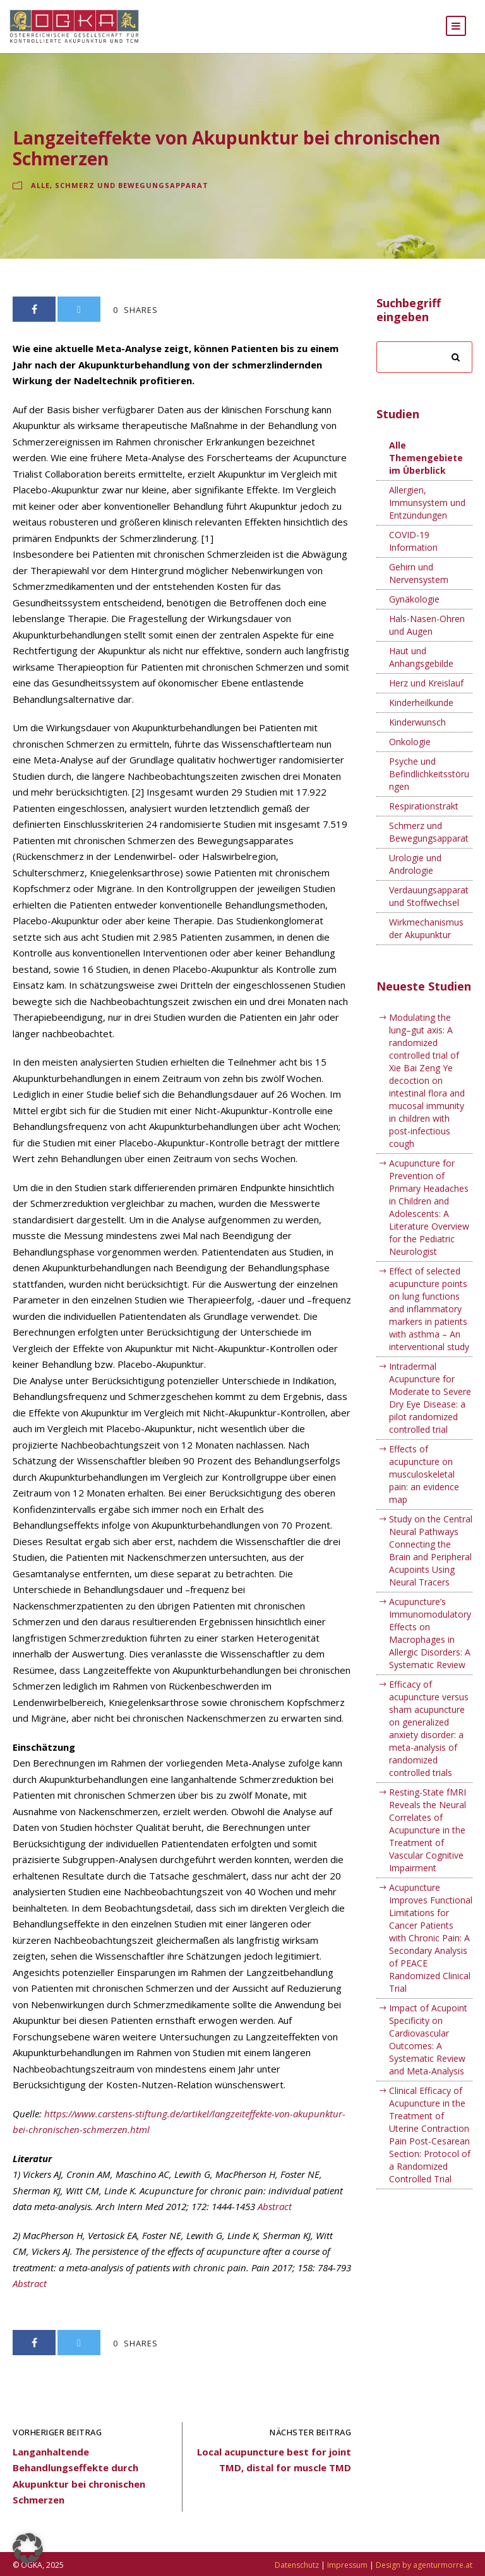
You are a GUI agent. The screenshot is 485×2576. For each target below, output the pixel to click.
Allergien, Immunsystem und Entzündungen (427, 515)
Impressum (347, 2565)
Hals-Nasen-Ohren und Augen (427, 637)
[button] (28, 2548)
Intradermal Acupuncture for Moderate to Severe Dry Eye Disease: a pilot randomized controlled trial (430, 1409)
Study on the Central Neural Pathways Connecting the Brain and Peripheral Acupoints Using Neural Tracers (430, 1562)
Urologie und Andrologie (415, 876)
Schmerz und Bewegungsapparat (131, 197)
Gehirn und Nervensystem (418, 585)
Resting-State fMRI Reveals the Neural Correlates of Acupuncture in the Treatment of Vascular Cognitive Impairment (427, 1842)
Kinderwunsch (417, 735)
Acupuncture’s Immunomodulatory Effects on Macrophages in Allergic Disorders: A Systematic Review (430, 1645)
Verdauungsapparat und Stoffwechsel (429, 909)
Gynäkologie (414, 612)
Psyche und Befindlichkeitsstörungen (429, 786)
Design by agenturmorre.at (424, 2565)
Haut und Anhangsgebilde (421, 669)
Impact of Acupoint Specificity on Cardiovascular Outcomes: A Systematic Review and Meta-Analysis (428, 2051)
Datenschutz (297, 2565)
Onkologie (410, 754)
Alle (40, 197)
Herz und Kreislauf (426, 696)
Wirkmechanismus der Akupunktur (426, 941)
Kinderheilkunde (421, 715)
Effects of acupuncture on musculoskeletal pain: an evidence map (424, 1486)
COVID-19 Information (413, 553)
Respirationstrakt (423, 819)
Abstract (275, 2219)
